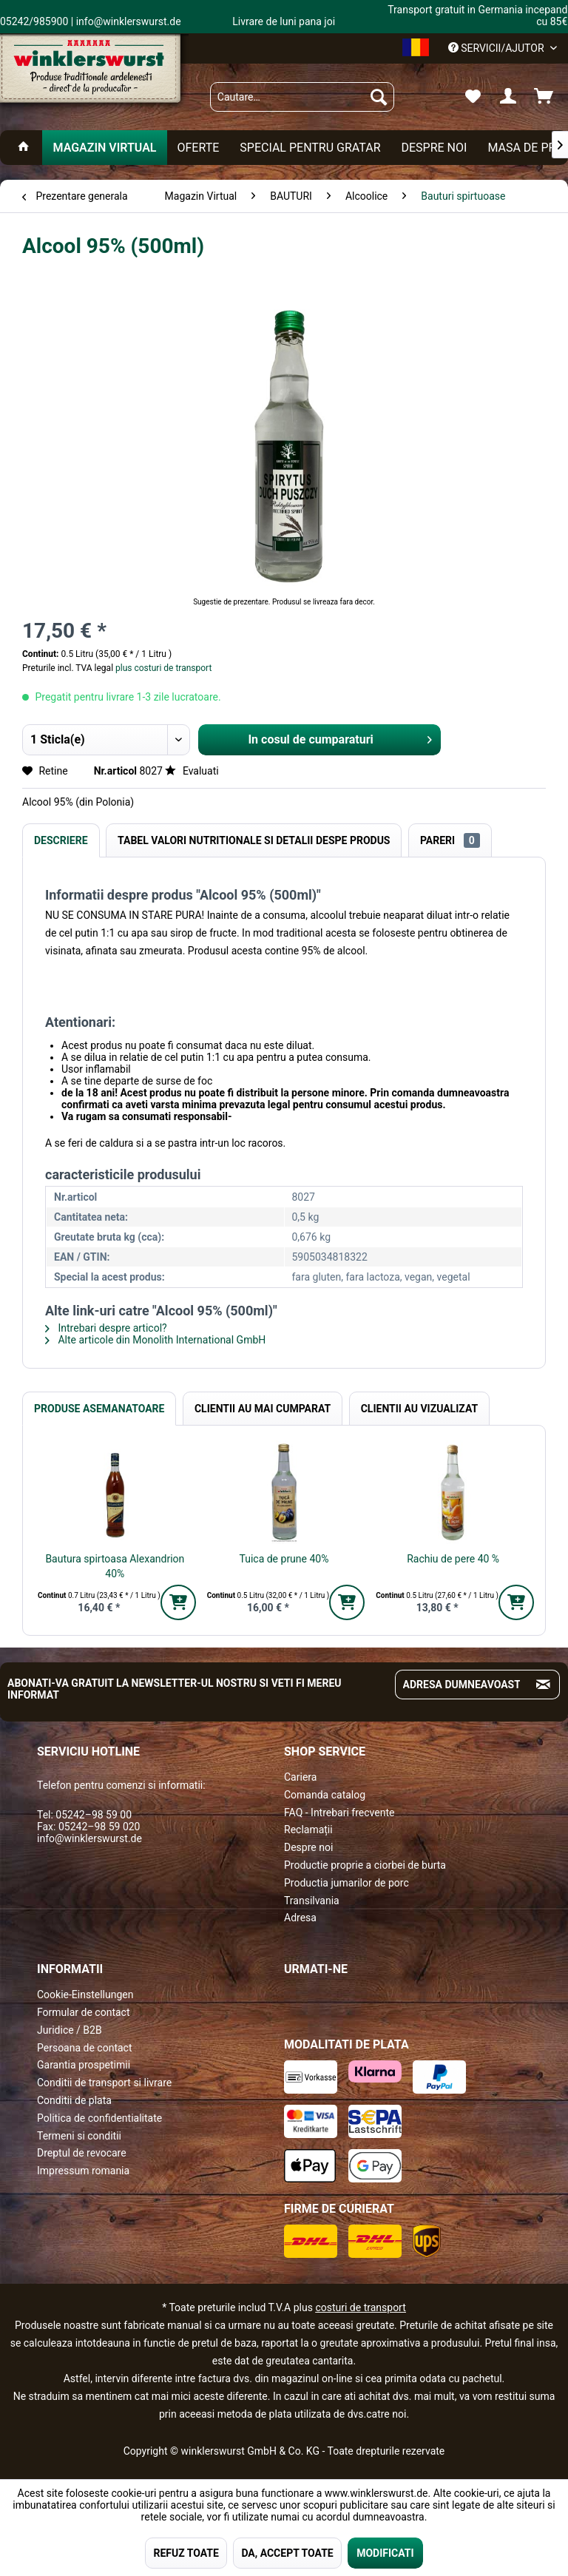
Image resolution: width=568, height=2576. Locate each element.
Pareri (450, 840)
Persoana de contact (84, 2048)
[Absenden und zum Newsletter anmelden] (543, 1684)
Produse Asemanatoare (99, 1409)
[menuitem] (302, 97)
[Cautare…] (302, 97)
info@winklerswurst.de (89, 1838)
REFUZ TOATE (185, 2553)
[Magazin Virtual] (104, 147)
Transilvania (311, 1900)
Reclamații (308, 1829)
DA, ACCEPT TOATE (287, 2553)
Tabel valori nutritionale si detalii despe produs (254, 840)
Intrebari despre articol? (106, 1328)
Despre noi (308, 1847)
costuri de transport (360, 2307)
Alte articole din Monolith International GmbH (155, 1340)
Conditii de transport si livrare (104, 2082)
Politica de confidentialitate (99, 2118)
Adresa (300, 1917)
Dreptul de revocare (81, 2153)
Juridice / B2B (69, 2030)
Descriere (61, 840)
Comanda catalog (324, 1795)
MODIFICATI (384, 2553)
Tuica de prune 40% (283, 1559)
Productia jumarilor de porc (346, 1883)
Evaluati (191, 771)
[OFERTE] (198, 147)
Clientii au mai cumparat (263, 1409)
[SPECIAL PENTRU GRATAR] (309, 147)
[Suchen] (378, 97)
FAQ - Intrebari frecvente (339, 1812)
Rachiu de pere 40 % (453, 1559)
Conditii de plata (74, 2100)
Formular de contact (83, 2012)
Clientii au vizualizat (419, 1409)
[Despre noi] (433, 147)
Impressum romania (83, 2171)
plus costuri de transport (162, 668)
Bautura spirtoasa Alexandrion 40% (114, 1566)
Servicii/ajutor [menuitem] (497, 48)
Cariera (300, 1777)
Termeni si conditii (79, 2136)
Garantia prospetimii (83, 2065)
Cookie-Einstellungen (85, 1994)
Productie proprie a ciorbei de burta (365, 1865)
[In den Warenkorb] (178, 1602)
